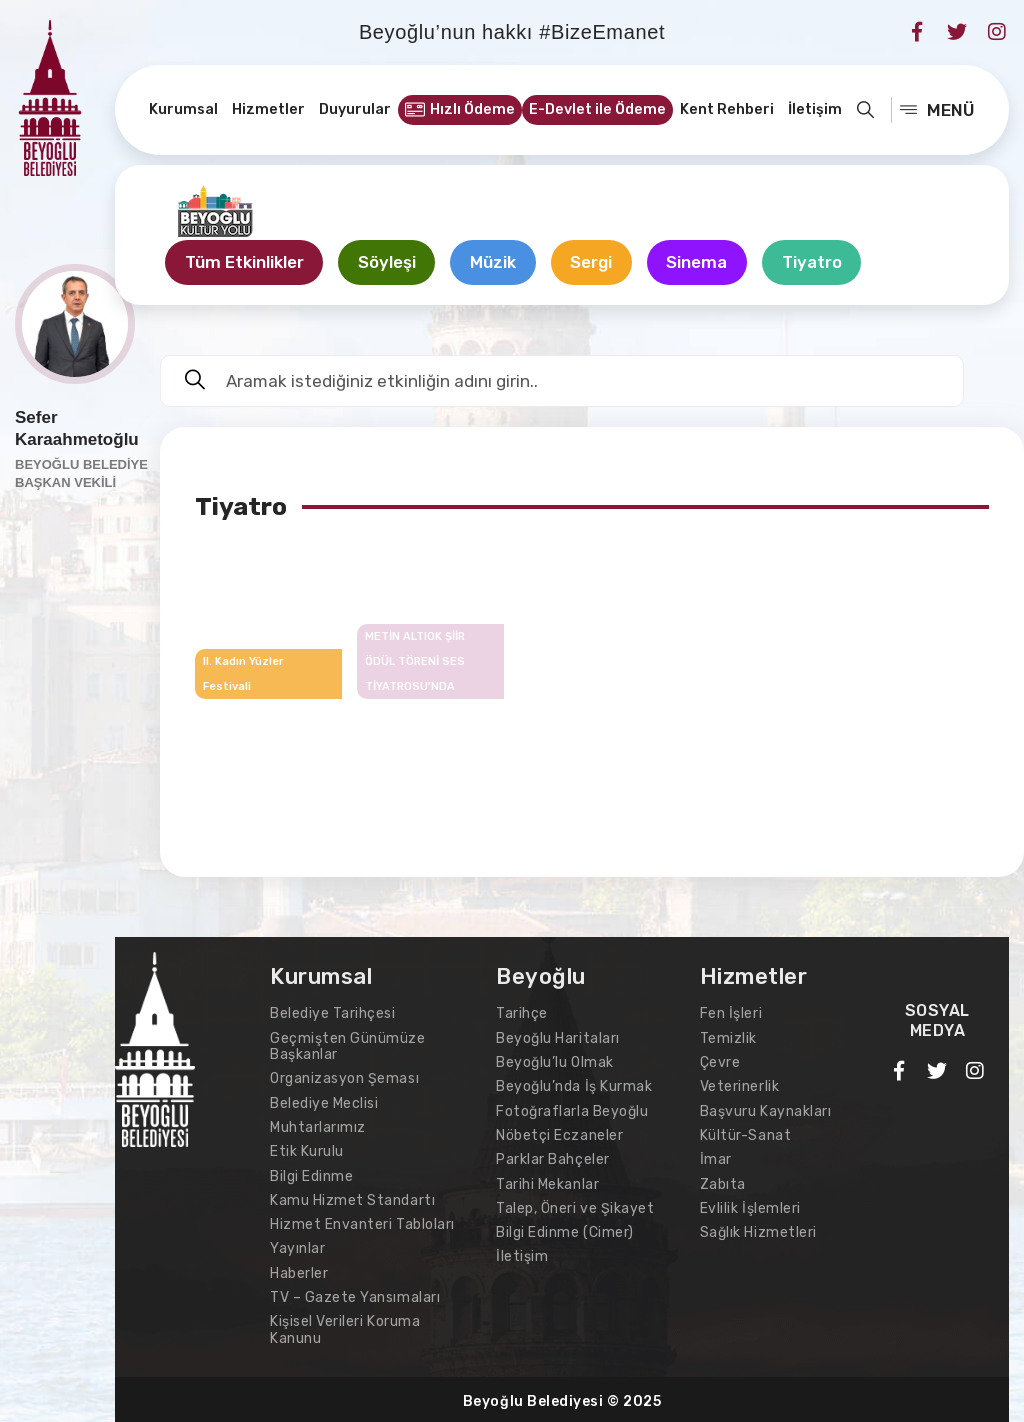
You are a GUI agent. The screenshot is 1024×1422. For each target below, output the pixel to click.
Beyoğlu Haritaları (558, 1038)
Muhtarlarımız (318, 1126)
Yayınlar (297, 1246)
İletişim (522, 1254)
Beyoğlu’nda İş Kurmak (574, 1086)
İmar (716, 1158)
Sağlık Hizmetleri (758, 1230)
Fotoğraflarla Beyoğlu (572, 1110)
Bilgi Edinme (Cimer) (565, 1230)
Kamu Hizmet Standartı (352, 1198)
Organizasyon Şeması (344, 1078)
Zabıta (723, 1182)
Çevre (720, 1062)
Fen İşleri (731, 1014)
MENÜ (937, 110)
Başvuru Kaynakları (766, 1110)
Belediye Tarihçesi (333, 1014)
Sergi (597, 263)
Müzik (497, 263)
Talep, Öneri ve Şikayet (575, 1206)
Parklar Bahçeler (552, 1158)
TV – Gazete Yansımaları (355, 1294)
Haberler (299, 1270)
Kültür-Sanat (745, 1134)
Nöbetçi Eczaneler (559, 1134)
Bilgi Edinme (311, 1174)
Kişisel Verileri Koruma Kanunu (345, 1326)
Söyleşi (390, 263)
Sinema (704, 263)
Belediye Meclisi (324, 1102)
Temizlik (728, 1038)
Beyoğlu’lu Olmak (554, 1062)
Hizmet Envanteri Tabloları (362, 1222)
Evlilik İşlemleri (750, 1206)
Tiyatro (821, 263)
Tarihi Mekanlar (547, 1182)
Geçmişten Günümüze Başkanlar (348, 1046)
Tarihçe (522, 1014)
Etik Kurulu (307, 1150)
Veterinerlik (739, 1086)
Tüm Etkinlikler (245, 263)
